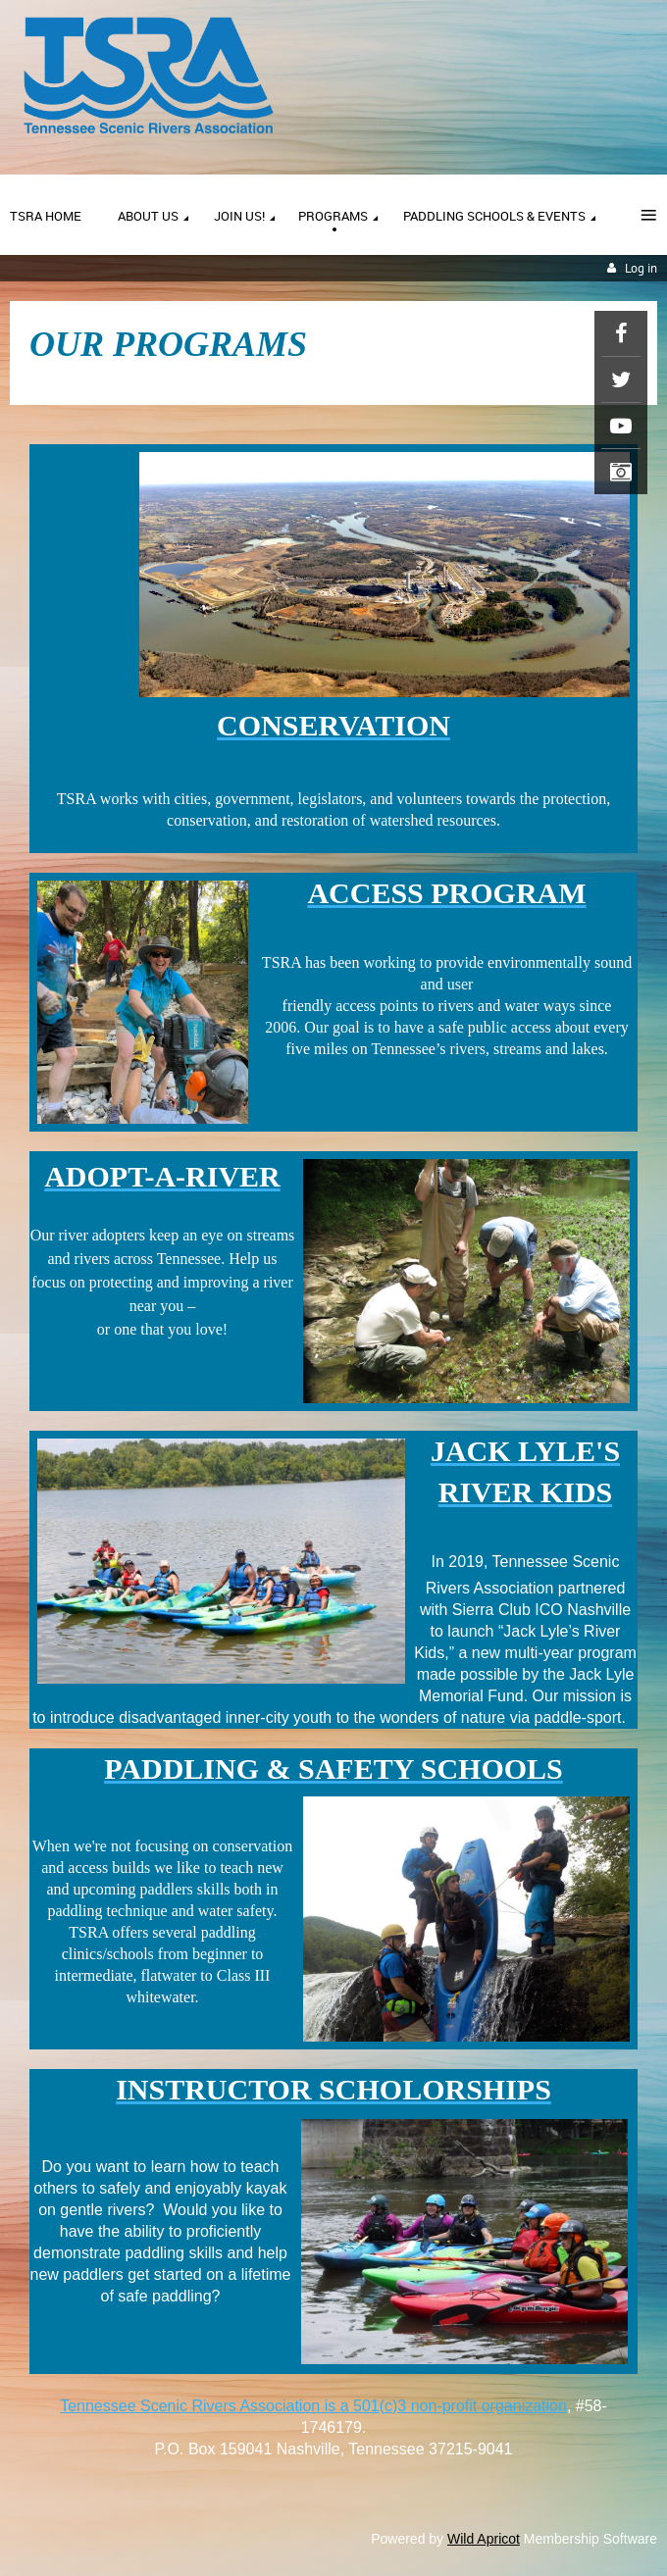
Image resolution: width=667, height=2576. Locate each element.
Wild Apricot (483, 2539)
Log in (641, 268)
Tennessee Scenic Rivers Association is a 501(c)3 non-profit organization (313, 2406)
